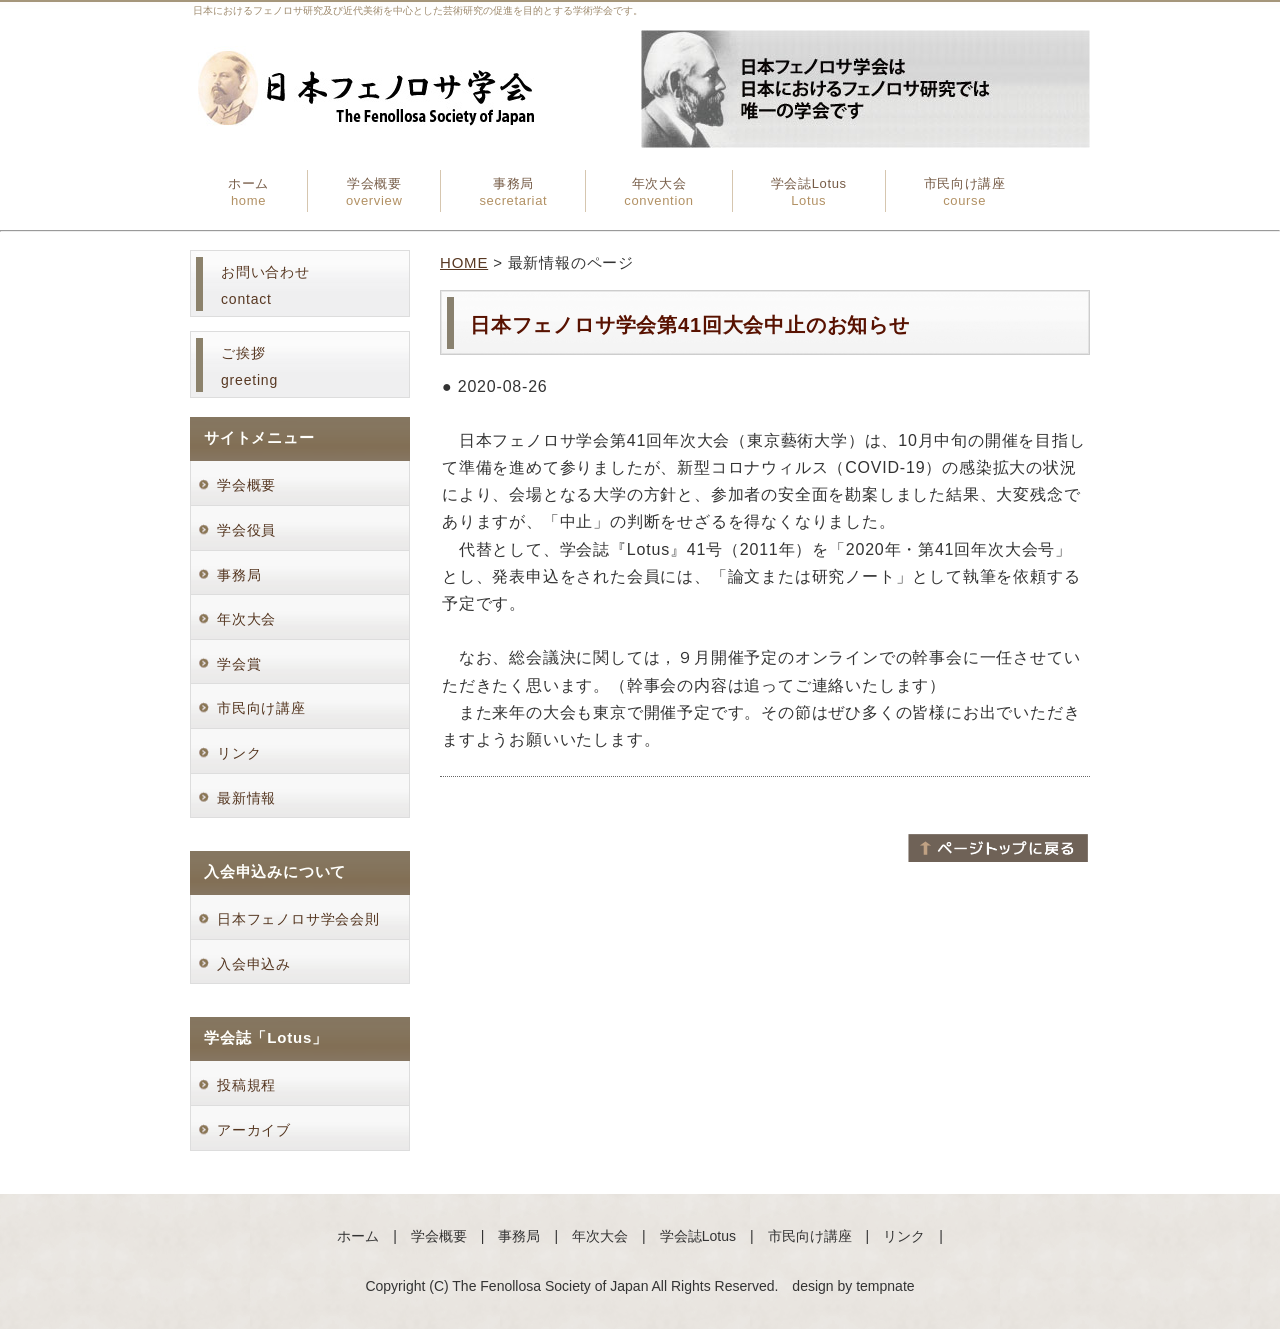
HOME (464, 262)
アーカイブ (254, 1130)
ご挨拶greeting (249, 366)
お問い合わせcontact (265, 285)
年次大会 (658, 192)
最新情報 (246, 798)
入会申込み (254, 964)
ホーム (248, 192)
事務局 (513, 192)
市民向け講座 (965, 192)
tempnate (885, 1286)
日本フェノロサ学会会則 (298, 919)
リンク (239, 753)
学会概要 (374, 192)
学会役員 (254, 530)
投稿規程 (246, 1085)
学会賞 (246, 664)
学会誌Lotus (809, 192)
